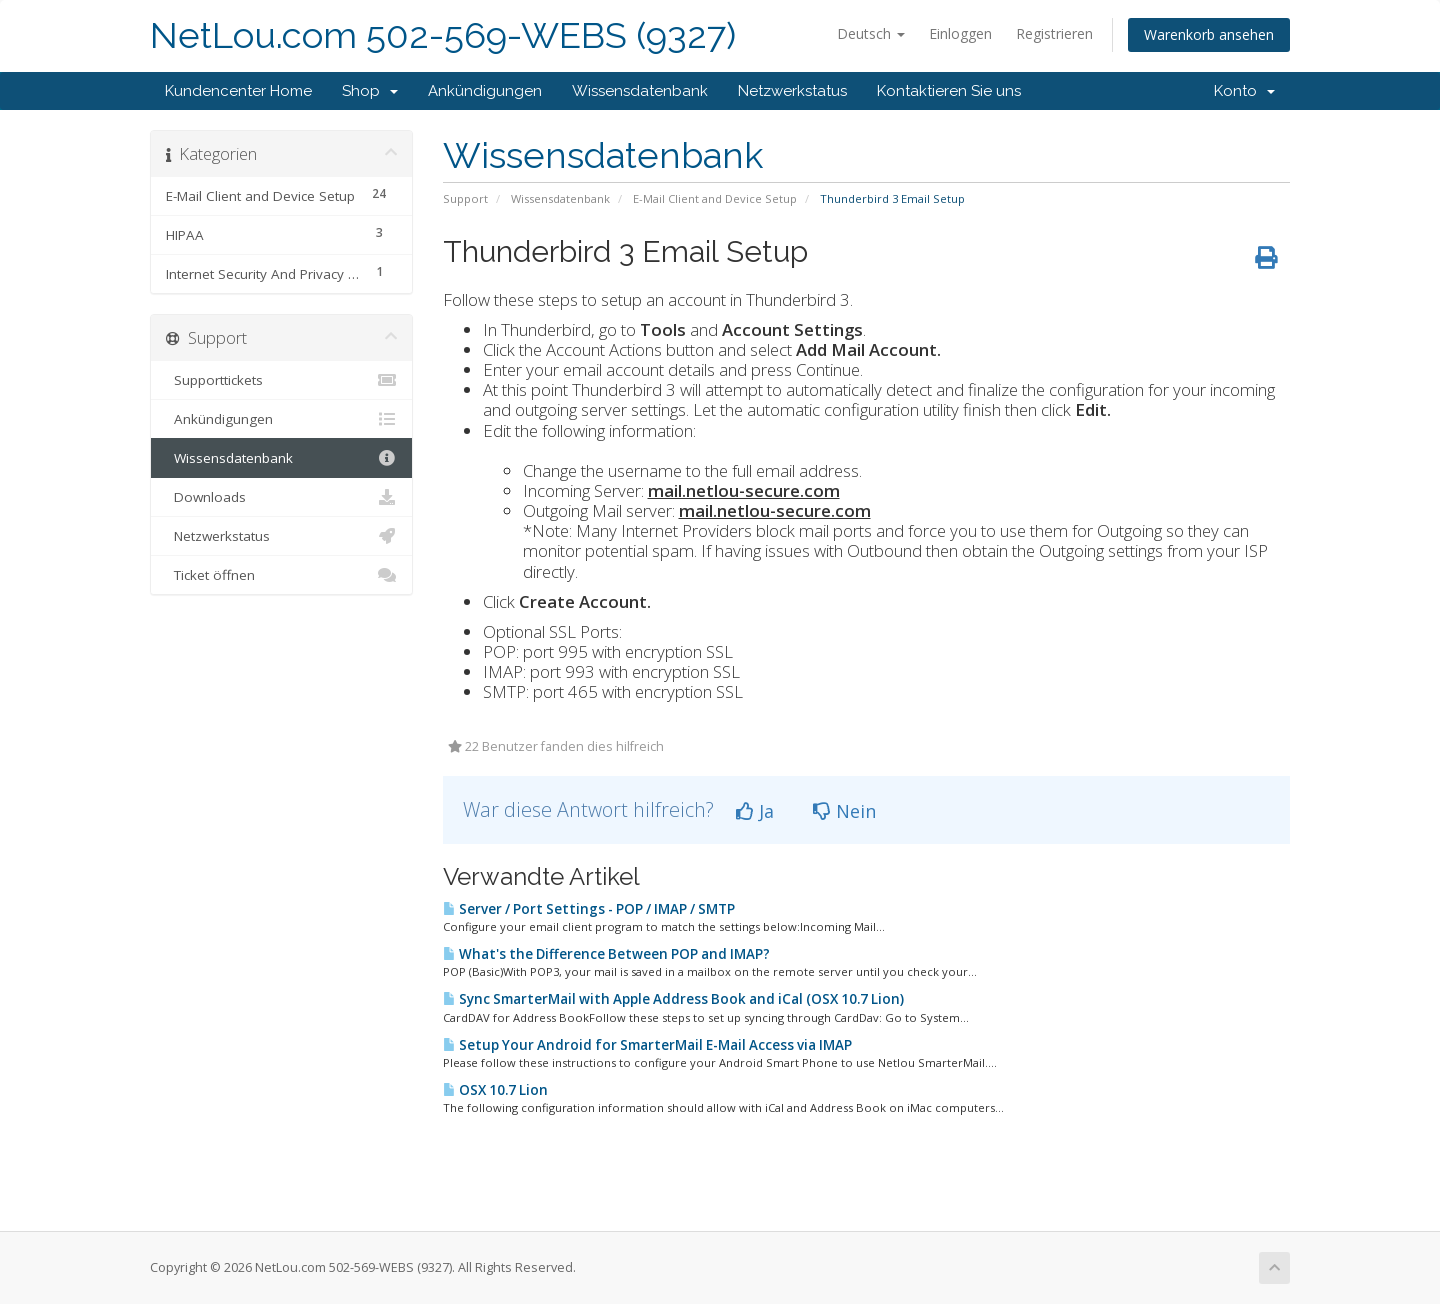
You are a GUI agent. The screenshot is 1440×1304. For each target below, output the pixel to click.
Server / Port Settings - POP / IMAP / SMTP (589, 909)
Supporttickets (281, 380)
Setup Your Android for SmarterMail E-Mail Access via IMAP (647, 1045)
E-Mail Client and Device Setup (715, 198)
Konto (1244, 91)
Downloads (281, 497)
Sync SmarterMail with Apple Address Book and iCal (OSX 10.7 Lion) (673, 999)
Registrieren (1054, 33)
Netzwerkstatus (792, 91)
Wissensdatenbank (640, 91)
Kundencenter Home (238, 91)
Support (465, 198)
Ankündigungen (485, 91)
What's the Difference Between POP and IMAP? (606, 954)
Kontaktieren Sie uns (949, 91)
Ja (755, 811)
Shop (370, 91)
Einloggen (960, 33)
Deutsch (871, 33)
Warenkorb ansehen (1209, 34)
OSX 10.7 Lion (495, 1090)
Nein (844, 811)
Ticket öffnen (281, 575)
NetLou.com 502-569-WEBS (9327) (443, 35)
